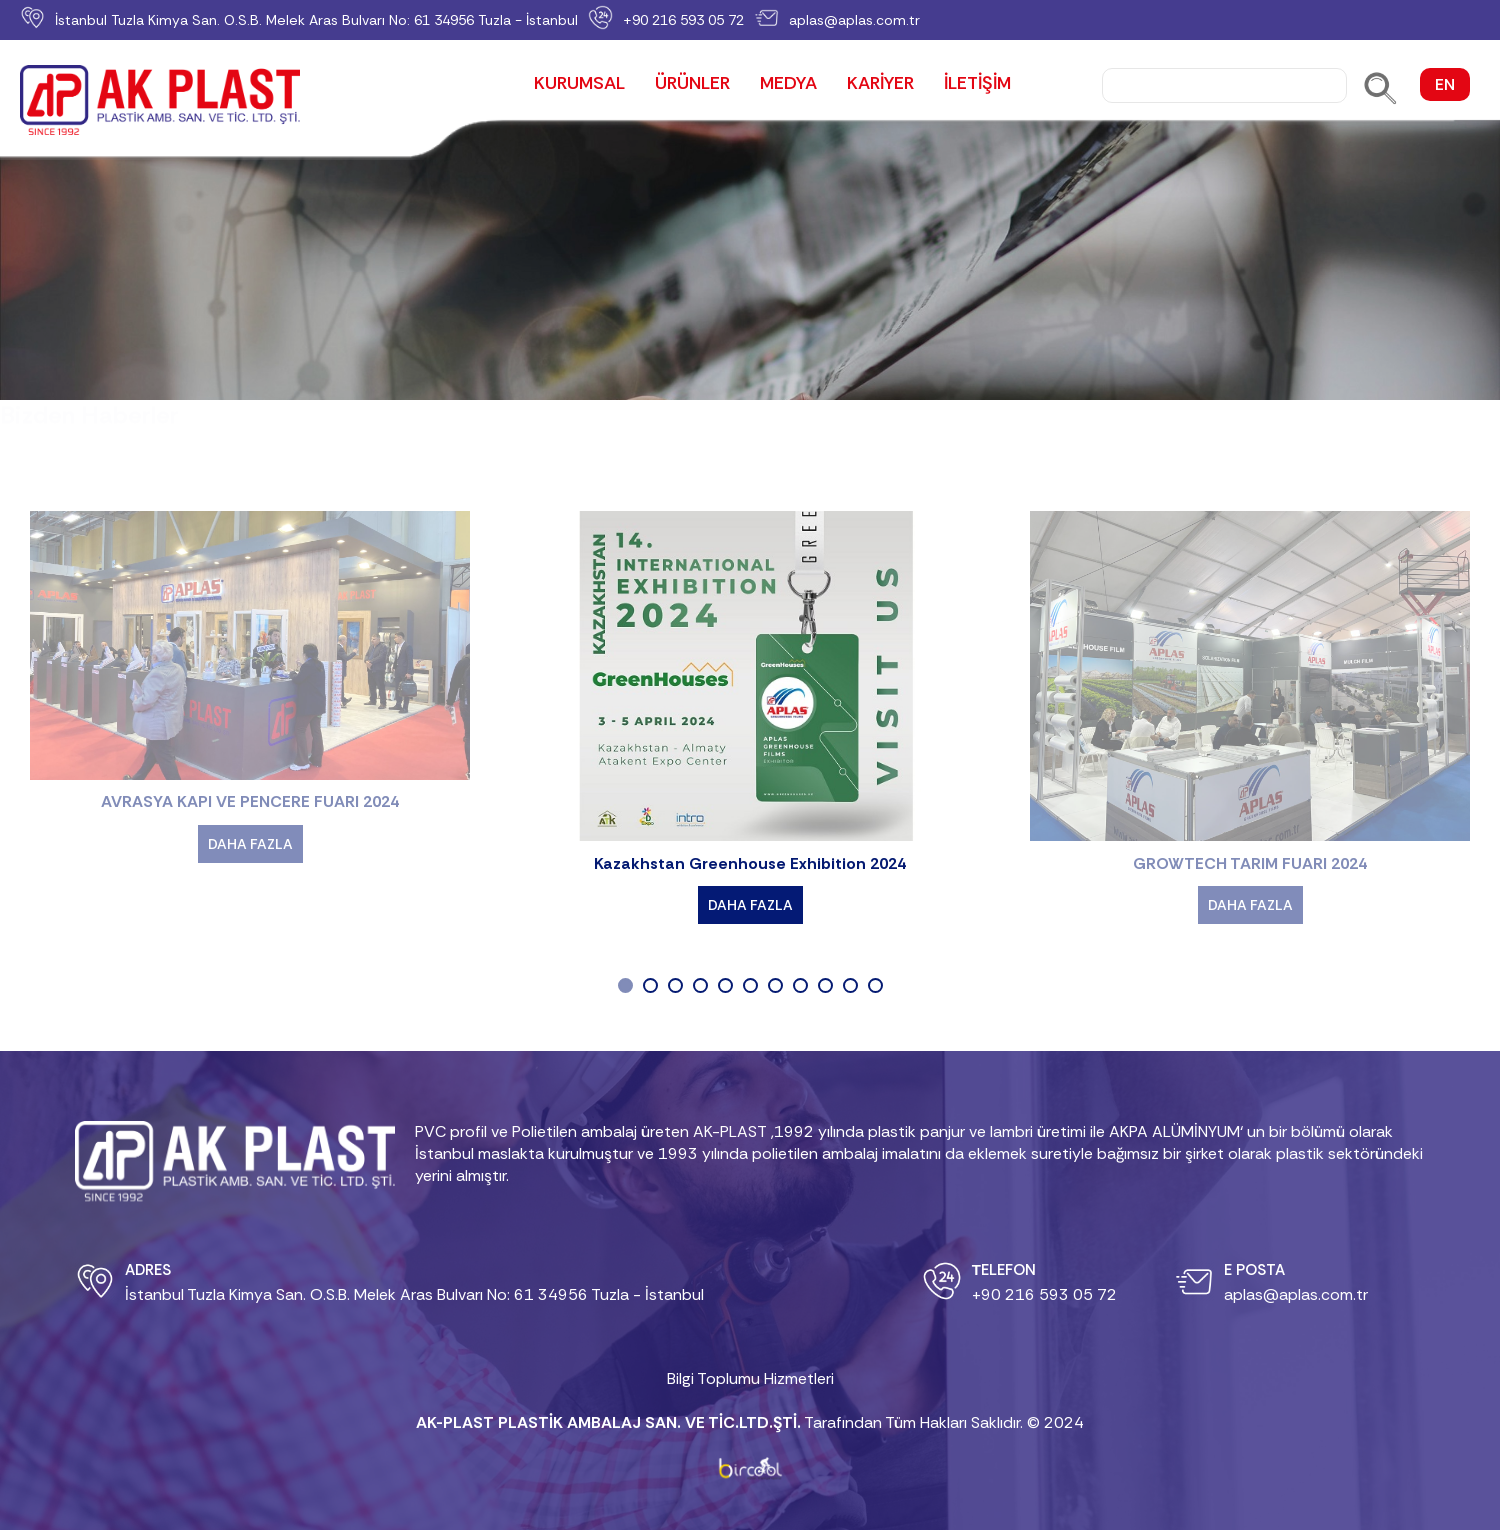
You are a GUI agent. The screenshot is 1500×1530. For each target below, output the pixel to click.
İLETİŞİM (977, 85)
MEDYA (788, 85)
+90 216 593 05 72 (683, 20)
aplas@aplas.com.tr (854, 20)
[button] (625, 970)
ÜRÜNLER (692, 85)
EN (1445, 84)
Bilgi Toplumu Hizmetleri (750, 1378)
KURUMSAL (579, 85)
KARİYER (880, 85)
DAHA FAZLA (250, 844)
